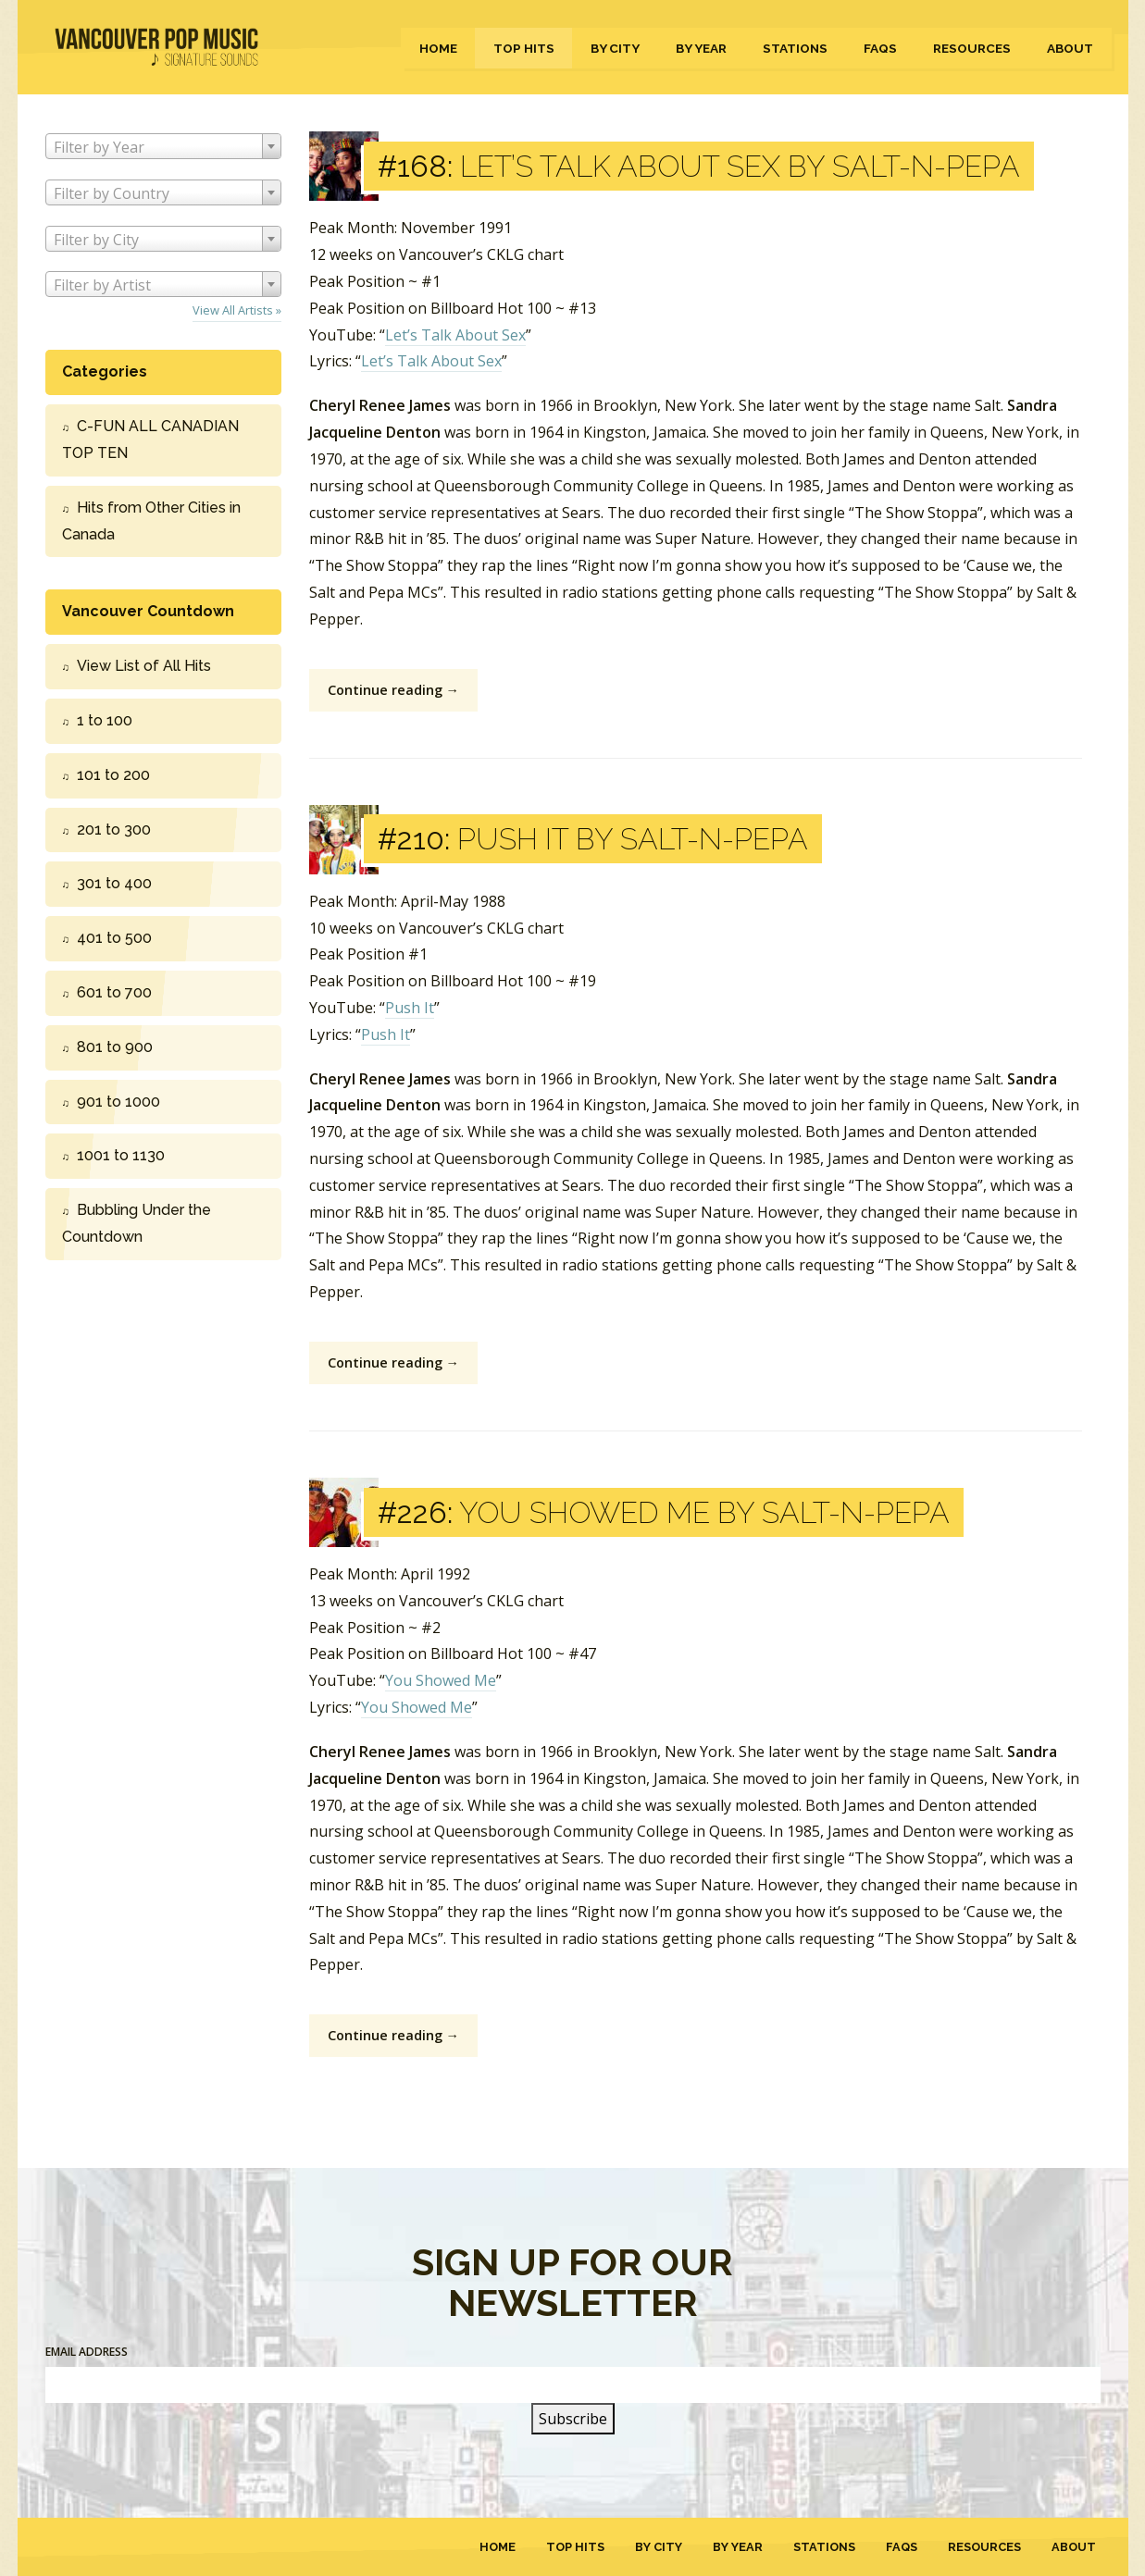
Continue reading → (393, 690)
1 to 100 (104, 720)
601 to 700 (114, 992)
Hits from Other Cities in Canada (151, 521)
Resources (972, 48)
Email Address (86, 2351)
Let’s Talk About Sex (455, 335)
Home (438, 48)
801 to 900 (115, 1047)
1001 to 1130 (121, 1155)
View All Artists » (237, 310)
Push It (409, 1007)
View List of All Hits (144, 666)
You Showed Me (440, 1680)
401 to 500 (114, 938)
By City (615, 48)
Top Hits (523, 48)
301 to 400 (114, 883)
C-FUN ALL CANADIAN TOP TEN (150, 439)
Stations (795, 48)
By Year (701, 48)
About (1070, 48)
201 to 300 (114, 829)
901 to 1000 (118, 1101)
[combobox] (163, 146)
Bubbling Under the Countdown (136, 1223)
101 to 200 (113, 775)
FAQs (880, 48)
